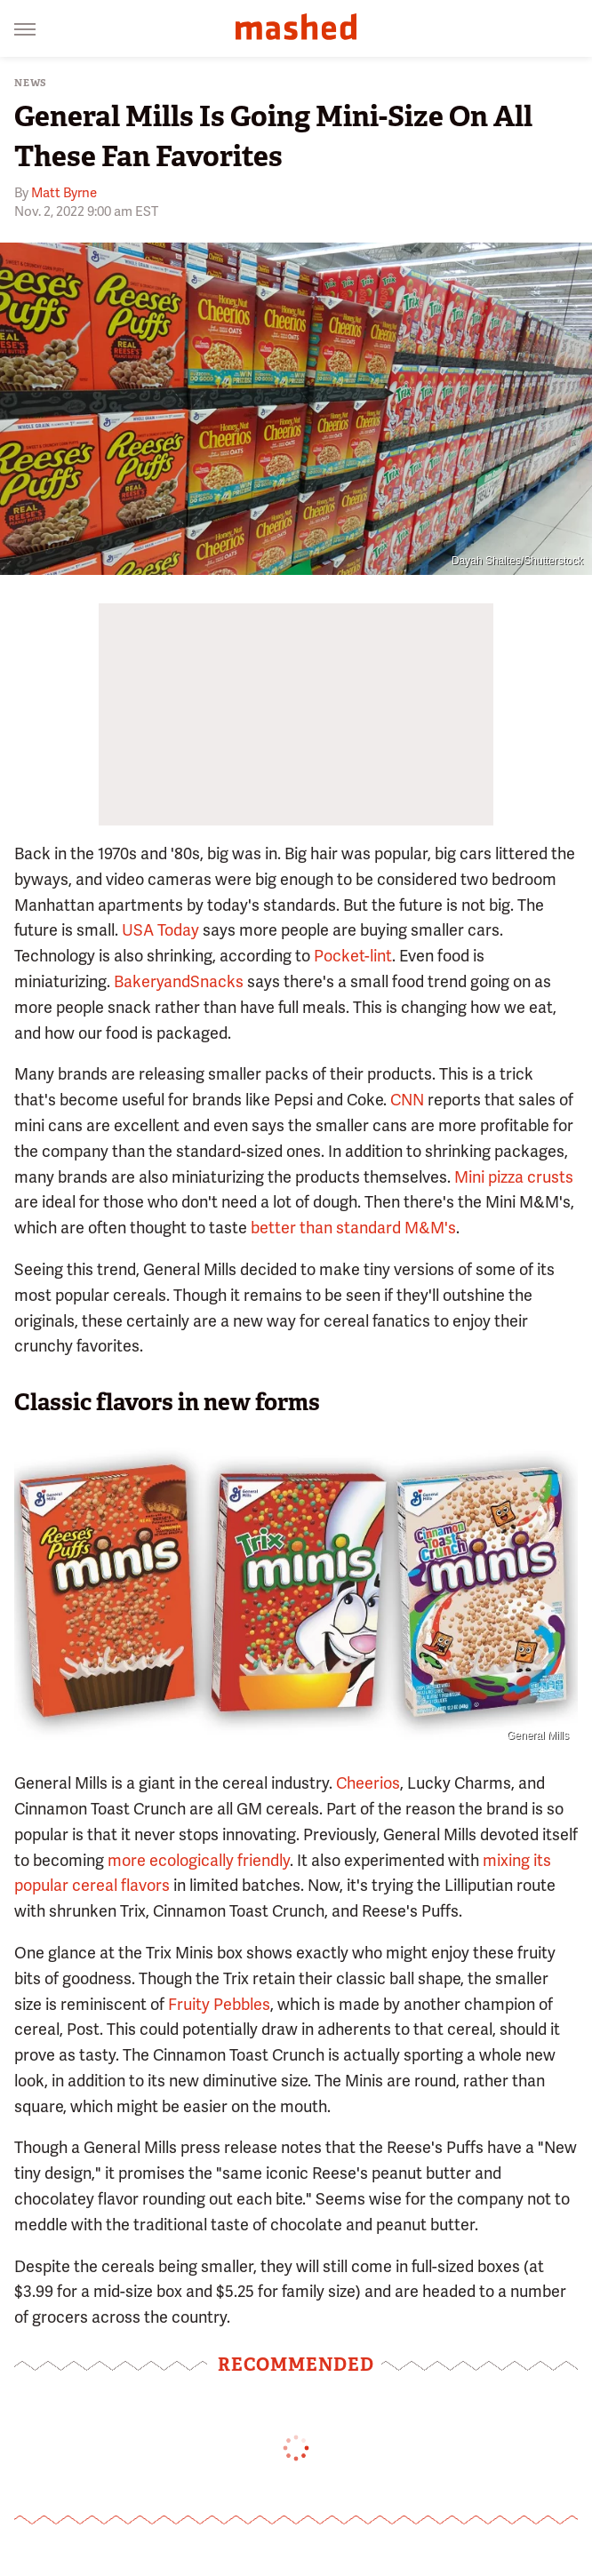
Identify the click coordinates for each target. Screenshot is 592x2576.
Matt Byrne (64, 193)
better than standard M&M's (353, 1227)
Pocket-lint (353, 955)
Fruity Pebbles (219, 2004)
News (30, 83)
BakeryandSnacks (179, 981)
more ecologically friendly (199, 1860)
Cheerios (368, 1783)
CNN (407, 1099)
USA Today (160, 930)
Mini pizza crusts (513, 1177)
